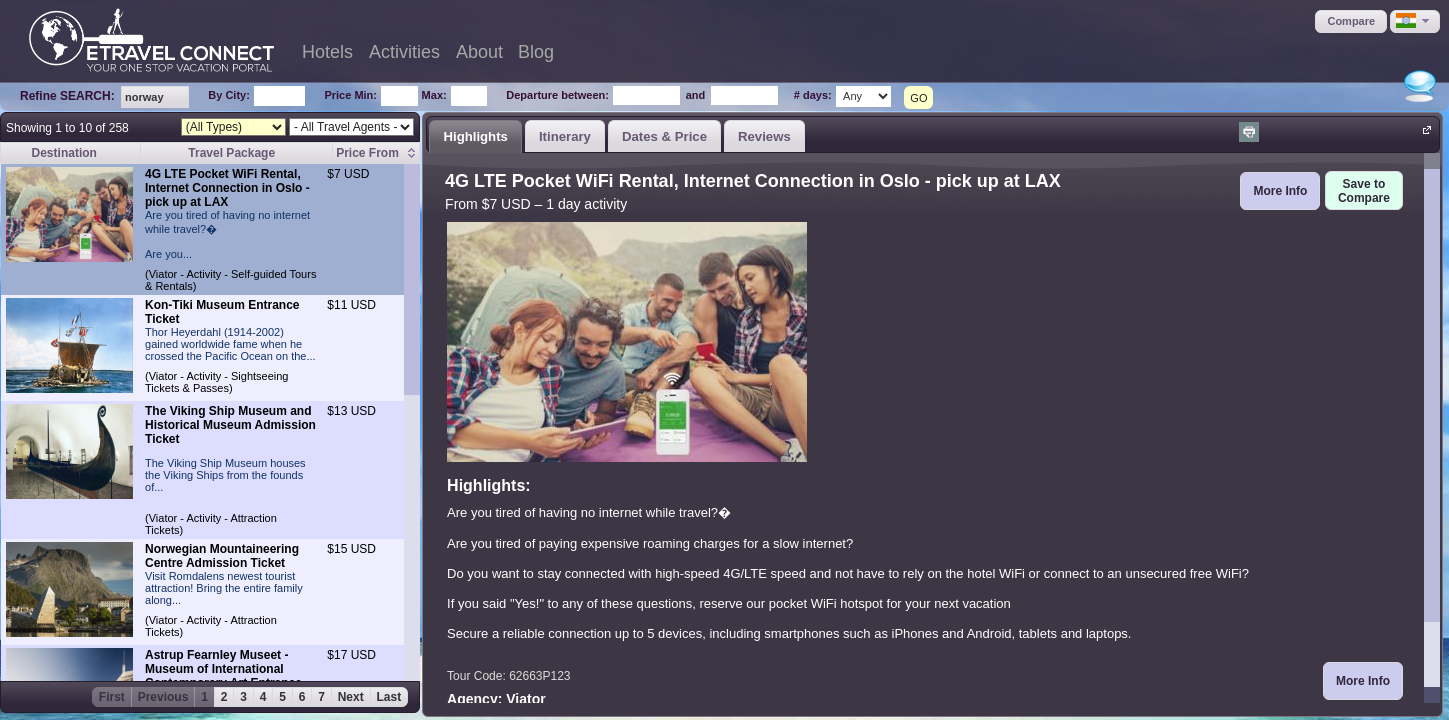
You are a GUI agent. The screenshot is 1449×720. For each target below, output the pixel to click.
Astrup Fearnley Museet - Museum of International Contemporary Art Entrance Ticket (223, 676)
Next (351, 697)
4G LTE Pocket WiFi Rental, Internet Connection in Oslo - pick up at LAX (227, 188)
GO (918, 98)
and (696, 95)
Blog (536, 52)
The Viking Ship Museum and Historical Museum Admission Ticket (230, 425)
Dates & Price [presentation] (664, 136)
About (479, 52)
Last (389, 697)
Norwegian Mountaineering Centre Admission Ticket (222, 556)
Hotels (327, 52)
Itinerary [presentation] (565, 136)
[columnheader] (376, 153)
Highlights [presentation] (475, 136)
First (112, 697)
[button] (1351, 21)
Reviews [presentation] (764, 136)
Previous (163, 697)
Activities (404, 52)
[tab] (475, 136)
